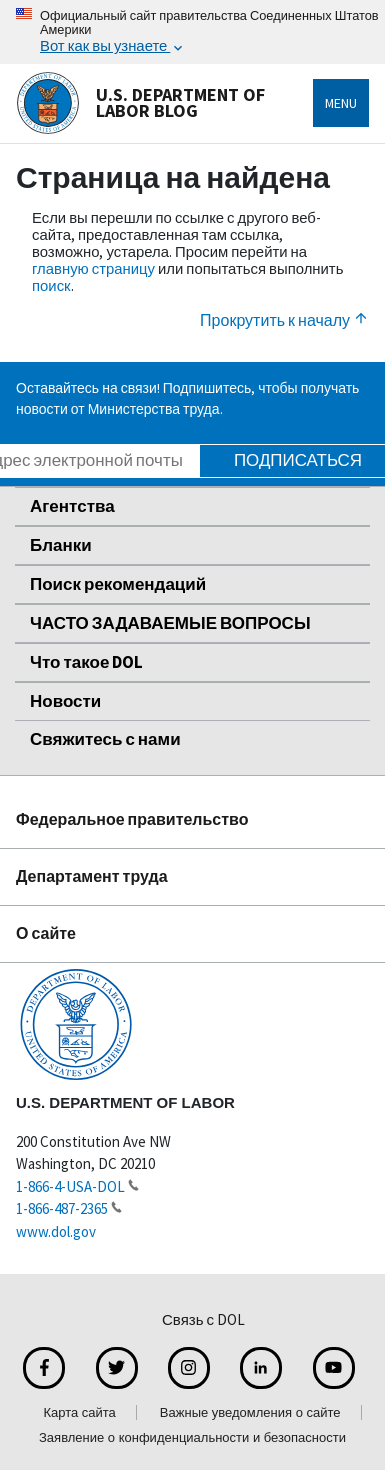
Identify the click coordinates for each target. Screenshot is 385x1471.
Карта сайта (79, 1412)
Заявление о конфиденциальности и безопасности (192, 1437)
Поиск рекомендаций (118, 584)
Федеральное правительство (132, 819)
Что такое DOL (86, 662)
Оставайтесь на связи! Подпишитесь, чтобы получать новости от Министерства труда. (187, 398)
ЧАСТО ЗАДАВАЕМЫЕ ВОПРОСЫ (170, 623)
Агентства (72, 506)
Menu (341, 103)
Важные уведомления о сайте (250, 1412)
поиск (51, 285)
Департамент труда (92, 876)
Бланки (61, 545)
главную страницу (93, 268)
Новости (65, 701)
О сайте (46, 933)
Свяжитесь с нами (105, 739)
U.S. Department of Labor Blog (140, 103)
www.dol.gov (56, 1231)
